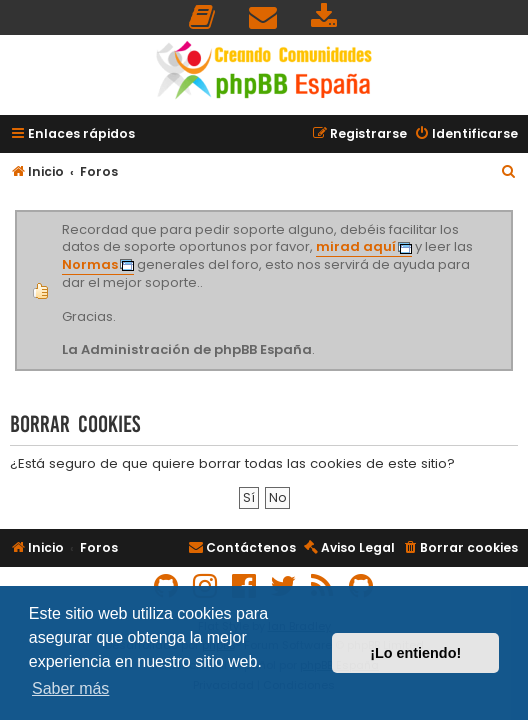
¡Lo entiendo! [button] (415, 653)
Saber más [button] (70, 688)
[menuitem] (203, 17)
